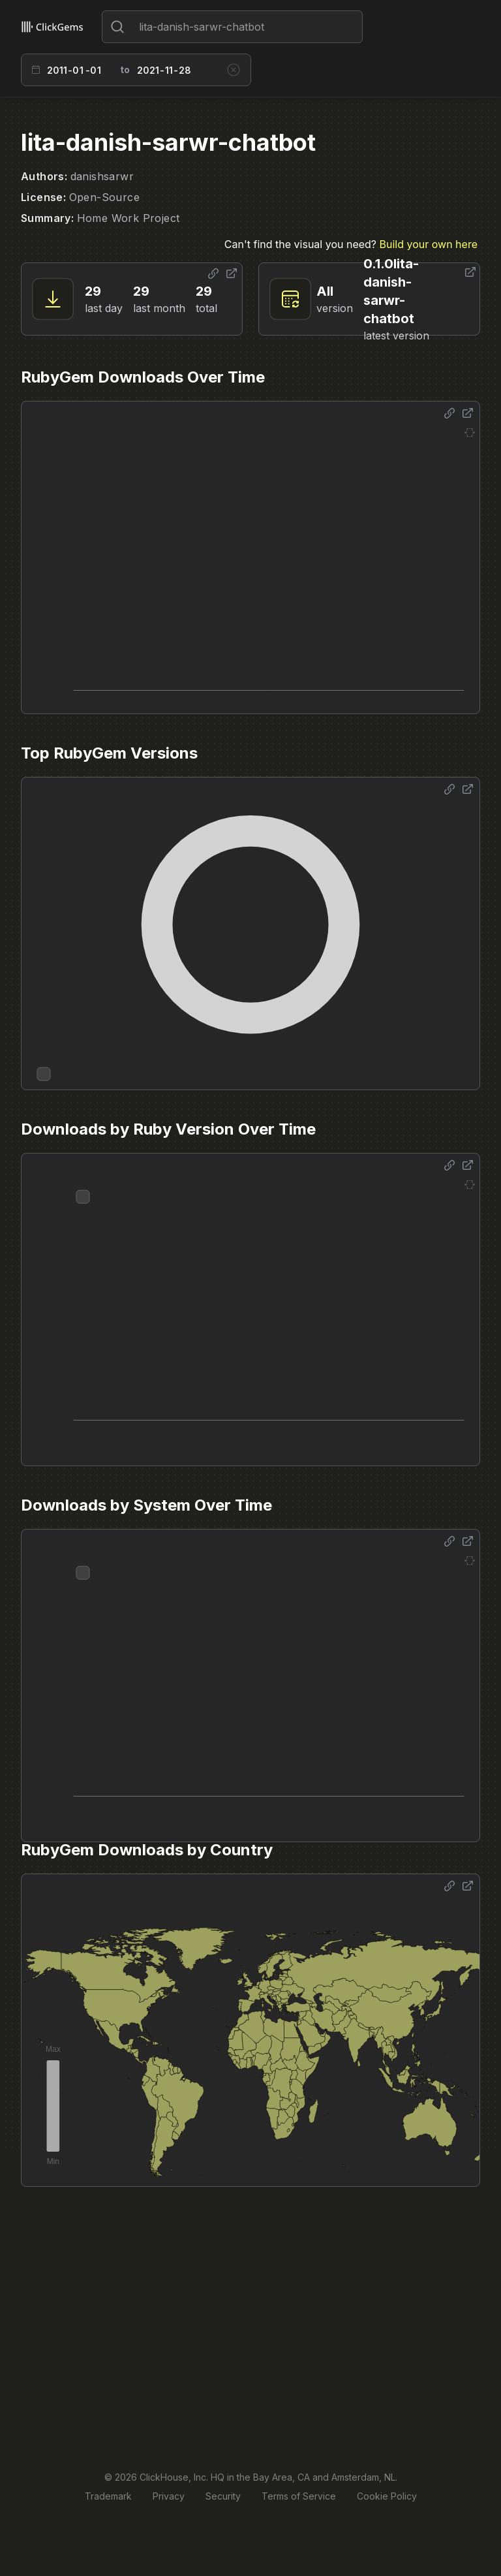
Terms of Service (299, 2496)
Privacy (169, 2496)
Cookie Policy (387, 2496)
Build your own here (429, 244)
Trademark (108, 2496)
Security (223, 2496)
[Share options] (213, 273)
